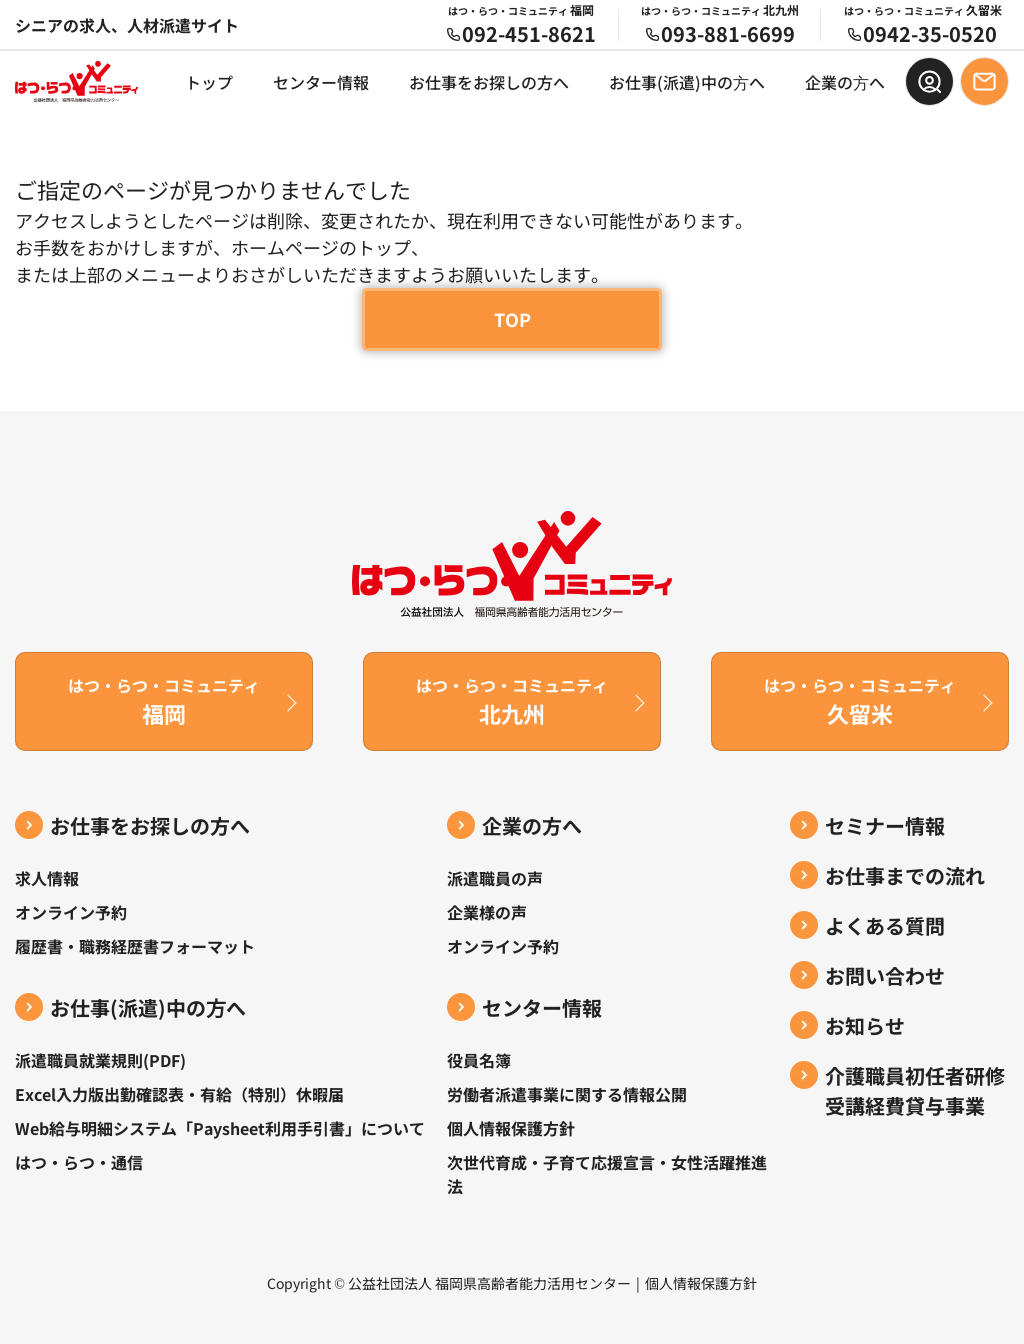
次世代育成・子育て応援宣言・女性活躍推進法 (607, 1174)
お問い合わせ (885, 975)
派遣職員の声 (495, 878)
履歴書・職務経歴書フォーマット (135, 946)
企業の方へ (532, 825)
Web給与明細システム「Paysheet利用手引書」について (220, 1128)
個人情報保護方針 (511, 1128)
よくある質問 (885, 925)
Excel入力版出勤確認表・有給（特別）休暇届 (179, 1094)
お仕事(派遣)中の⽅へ (687, 82)
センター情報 (321, 82)
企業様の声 (487, 912)
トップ (209, 82)
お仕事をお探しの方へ (489, 82)
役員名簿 (479, 1060)
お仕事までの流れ (905, 875)
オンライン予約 (71, 912)
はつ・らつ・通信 (79, 1162)
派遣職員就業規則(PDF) (100, 1060)
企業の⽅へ (845, 82)
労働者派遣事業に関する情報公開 (567, 1094)
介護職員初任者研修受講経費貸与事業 (915, 1090)
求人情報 (47, 878)
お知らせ (865, 1025)
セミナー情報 (885, 825)
